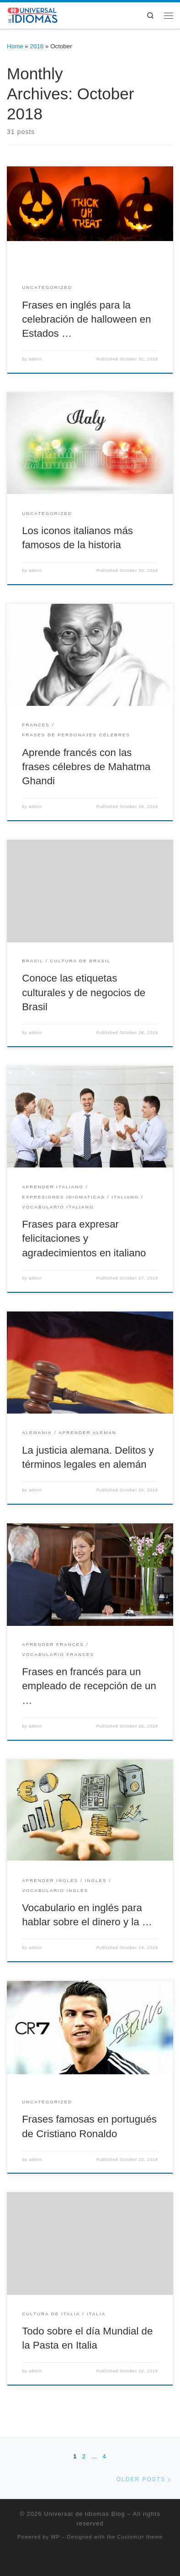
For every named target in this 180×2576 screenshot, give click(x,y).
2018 (37, 46)
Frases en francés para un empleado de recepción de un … (89, 1686)
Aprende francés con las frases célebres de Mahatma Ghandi (86, 767)
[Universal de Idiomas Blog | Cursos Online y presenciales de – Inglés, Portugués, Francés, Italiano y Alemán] (33, 14)
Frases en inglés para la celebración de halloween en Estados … (86, 319)
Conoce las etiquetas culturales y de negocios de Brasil (83, 992)
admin (35, 359)
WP (55, 2537)
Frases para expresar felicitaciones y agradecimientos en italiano (84, 1238)
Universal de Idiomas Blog (84, 2513)
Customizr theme (140, 2537)
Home (15, 46)
